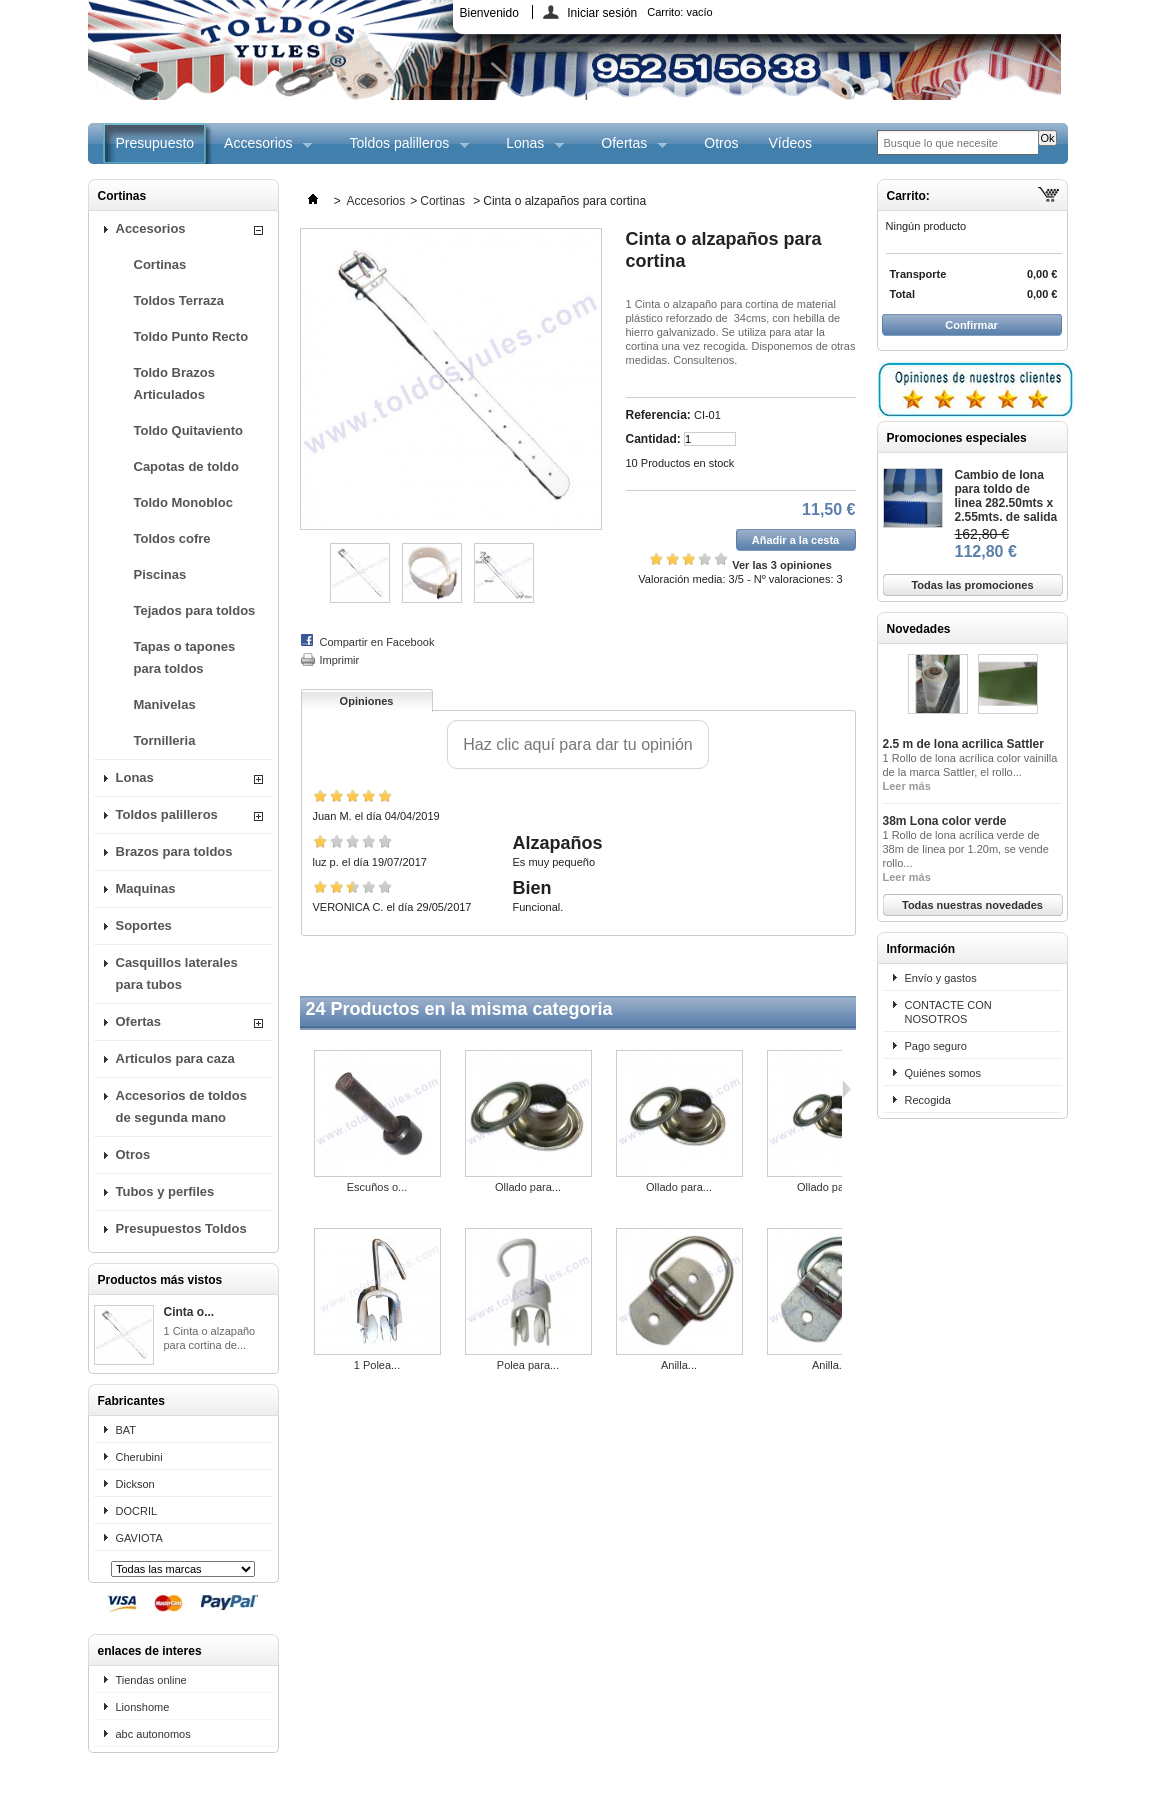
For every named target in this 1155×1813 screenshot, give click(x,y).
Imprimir (340, 660)
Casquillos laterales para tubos (177, 973)
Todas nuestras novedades (972, 905)
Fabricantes (131, 1401)
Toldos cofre (172, 538)
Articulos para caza (175, 1058)
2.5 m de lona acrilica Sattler (963, 744)
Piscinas (160, 574)
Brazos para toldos (174, 851)
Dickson (135, 1484)
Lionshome (143, 1707)
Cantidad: (653, 439)
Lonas (527, 149)
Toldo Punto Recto (191, 336)
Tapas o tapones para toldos (185, 657)
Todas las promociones (972, 585)
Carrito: (679, 12)
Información (921, 949)
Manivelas (165, 704)
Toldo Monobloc (183, 502)
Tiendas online (151, 1680)
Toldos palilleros (402, 149)
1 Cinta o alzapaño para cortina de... (210, 1338)
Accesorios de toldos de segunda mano (181, 1106)
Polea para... (528, 1365)
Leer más (907, 786)
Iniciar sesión (602, 12)
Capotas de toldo (186, 466)
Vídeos (790, 143)
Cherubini (139, 1457)
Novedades (919, 629)
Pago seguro (936, 1046)
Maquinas (146, 888)
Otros (721, 143)
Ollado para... (528, 1187)
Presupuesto (155, 143)
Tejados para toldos (195, 610)
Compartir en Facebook (377, 642)
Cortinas (160, 264)
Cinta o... (189, 1312)
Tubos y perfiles (165, 1191)
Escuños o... (377, 1187)
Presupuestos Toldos (181, 1228)
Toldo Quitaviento (189, 430)
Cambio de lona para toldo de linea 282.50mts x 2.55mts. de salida (1006, 496)
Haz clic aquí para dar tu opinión (577, 744)
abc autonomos (153, 1734)
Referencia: (658, 415)
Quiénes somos (943, 1073)
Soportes (144, 925)
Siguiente (846, 1089)
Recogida (928, 1100)
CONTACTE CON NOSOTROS (948, 1012)
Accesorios (260, 149)
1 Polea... (377, 1365)
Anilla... (679, 1365)
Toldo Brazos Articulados (174, 383)
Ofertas (626, 149)
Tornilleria (165, 740)
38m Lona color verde (945, 821)
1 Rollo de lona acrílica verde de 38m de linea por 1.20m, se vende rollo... (966, 849)
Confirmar (971, 325)
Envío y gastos (941, 978)
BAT (126, 1430)
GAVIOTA (139, 1538)
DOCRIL (137, 1511)
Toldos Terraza (179, 300)
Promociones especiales (957, 438)
